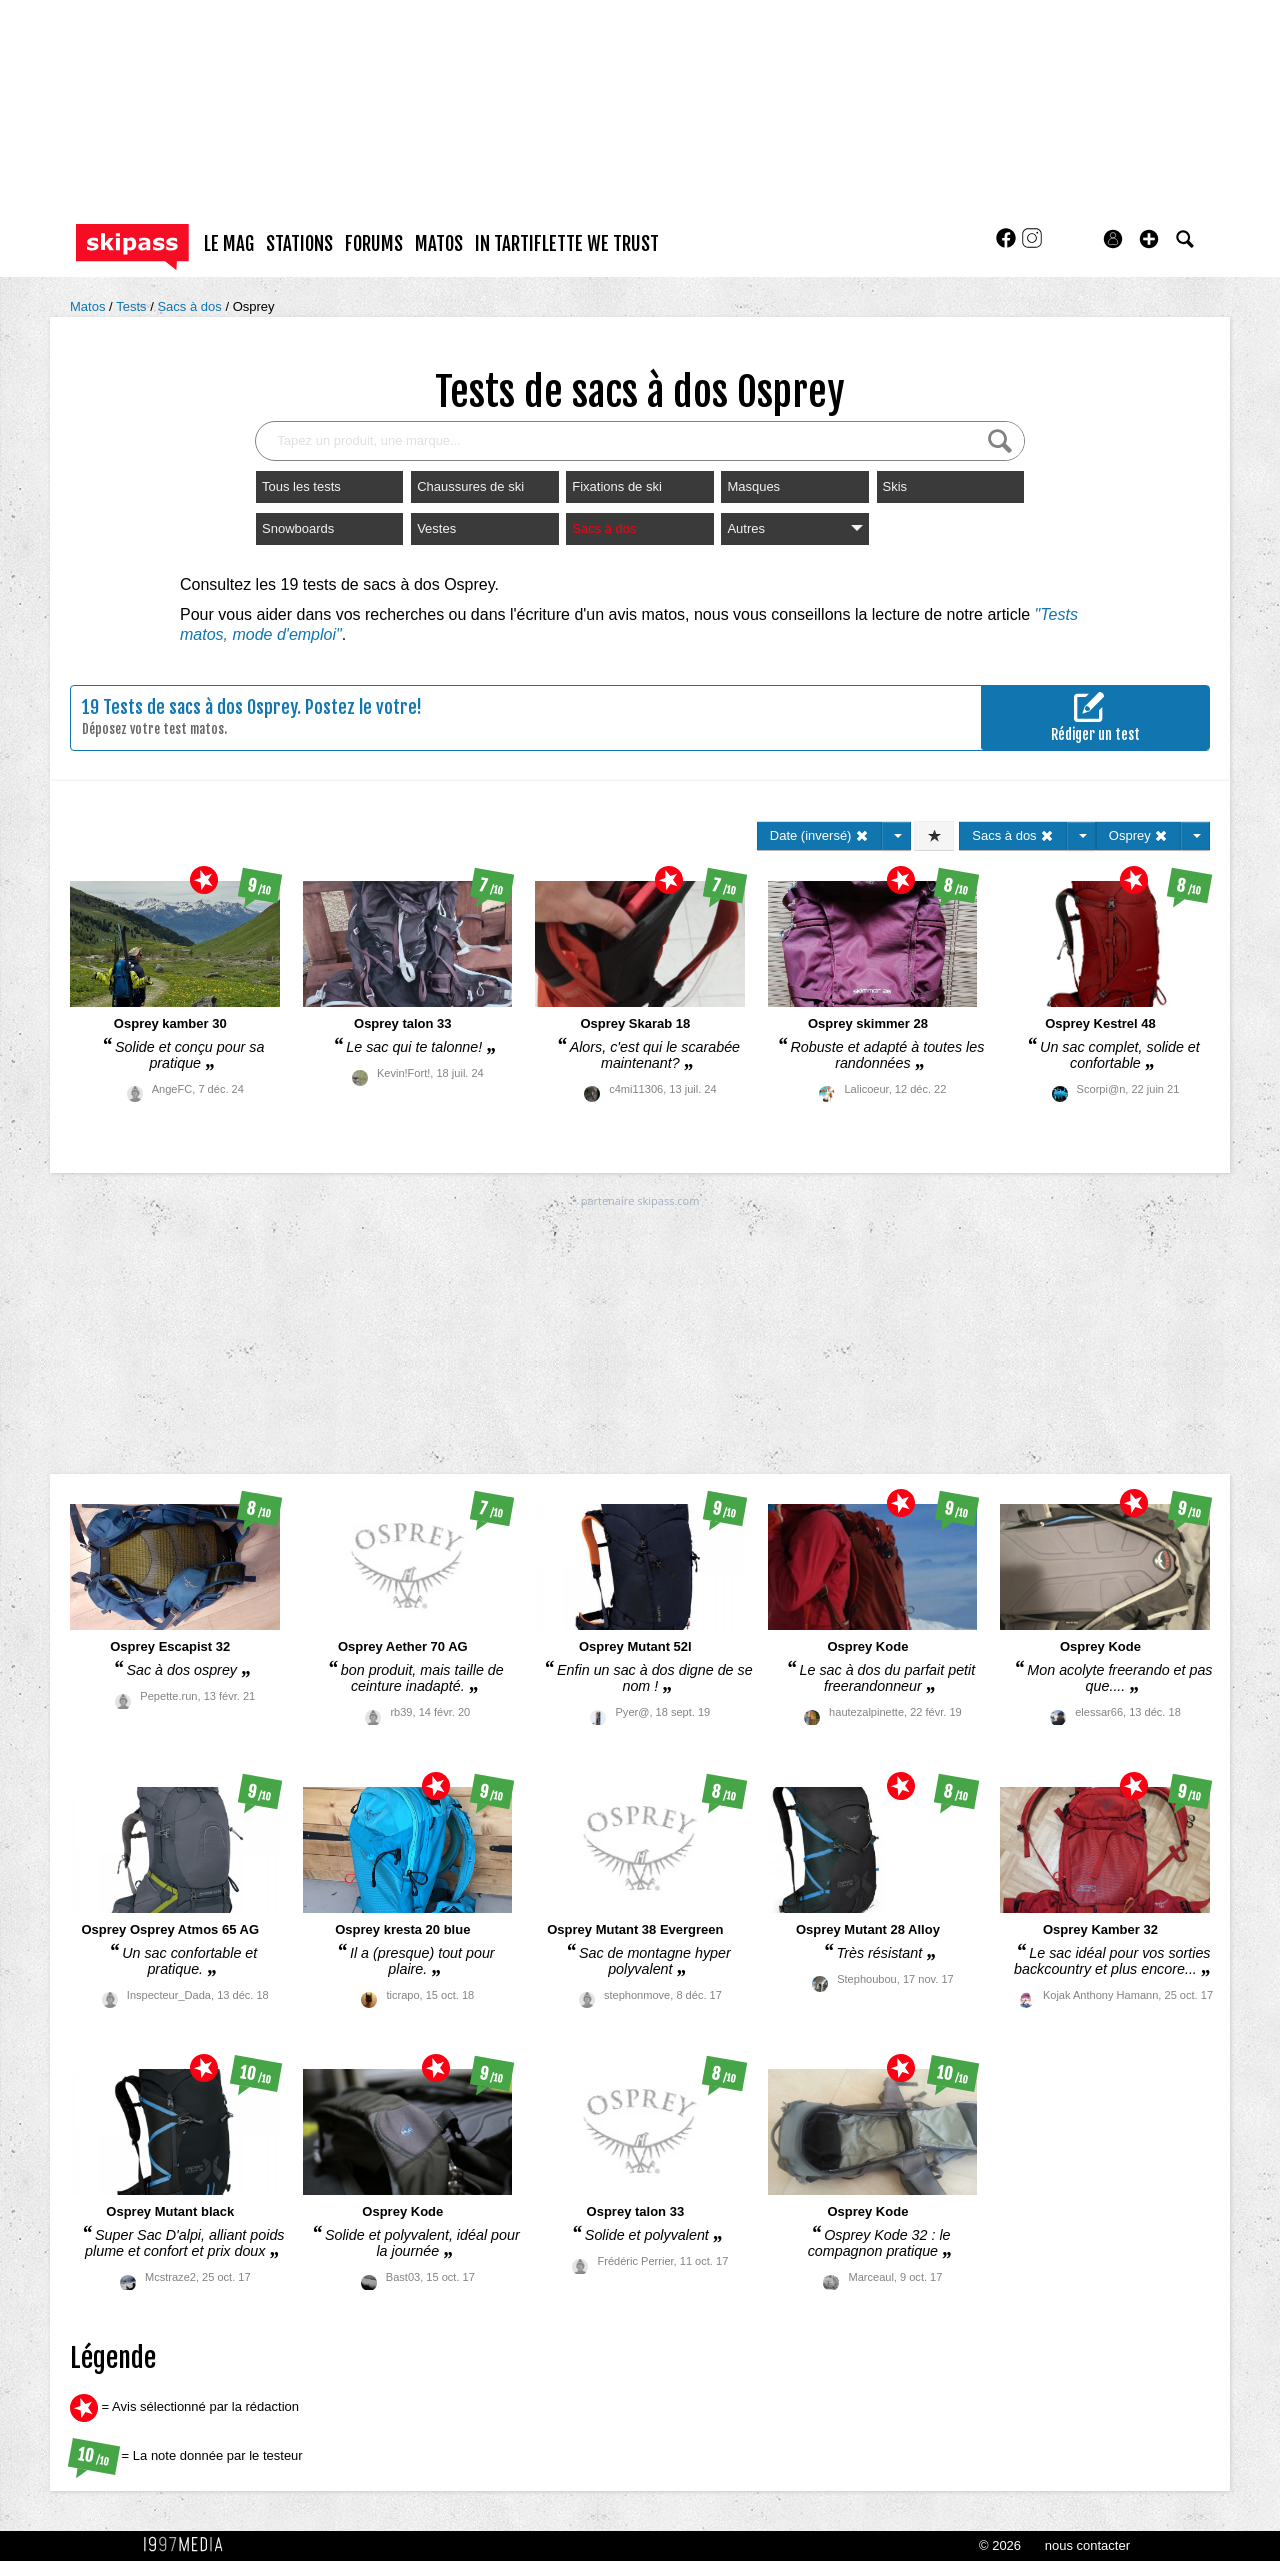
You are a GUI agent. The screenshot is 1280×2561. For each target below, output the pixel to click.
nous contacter (1087, 2545)
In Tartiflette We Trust (567, 244)
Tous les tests (301, 486)
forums (374, 244)
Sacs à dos (191, 306)
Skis (895, 486)
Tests (133, 306)
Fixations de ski (617, 486)
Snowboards (298, 528)
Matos (89, 306)
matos (439, 244)
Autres (794, 528)
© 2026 (1000, 2545)
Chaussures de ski (470, 486)
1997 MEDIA (189, 2545)
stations (299, 244)
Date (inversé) (819, 835)
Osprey (254, 306)
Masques (753, 486)
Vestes (436, 528)
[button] (1149, 239)
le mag (229, 244)
